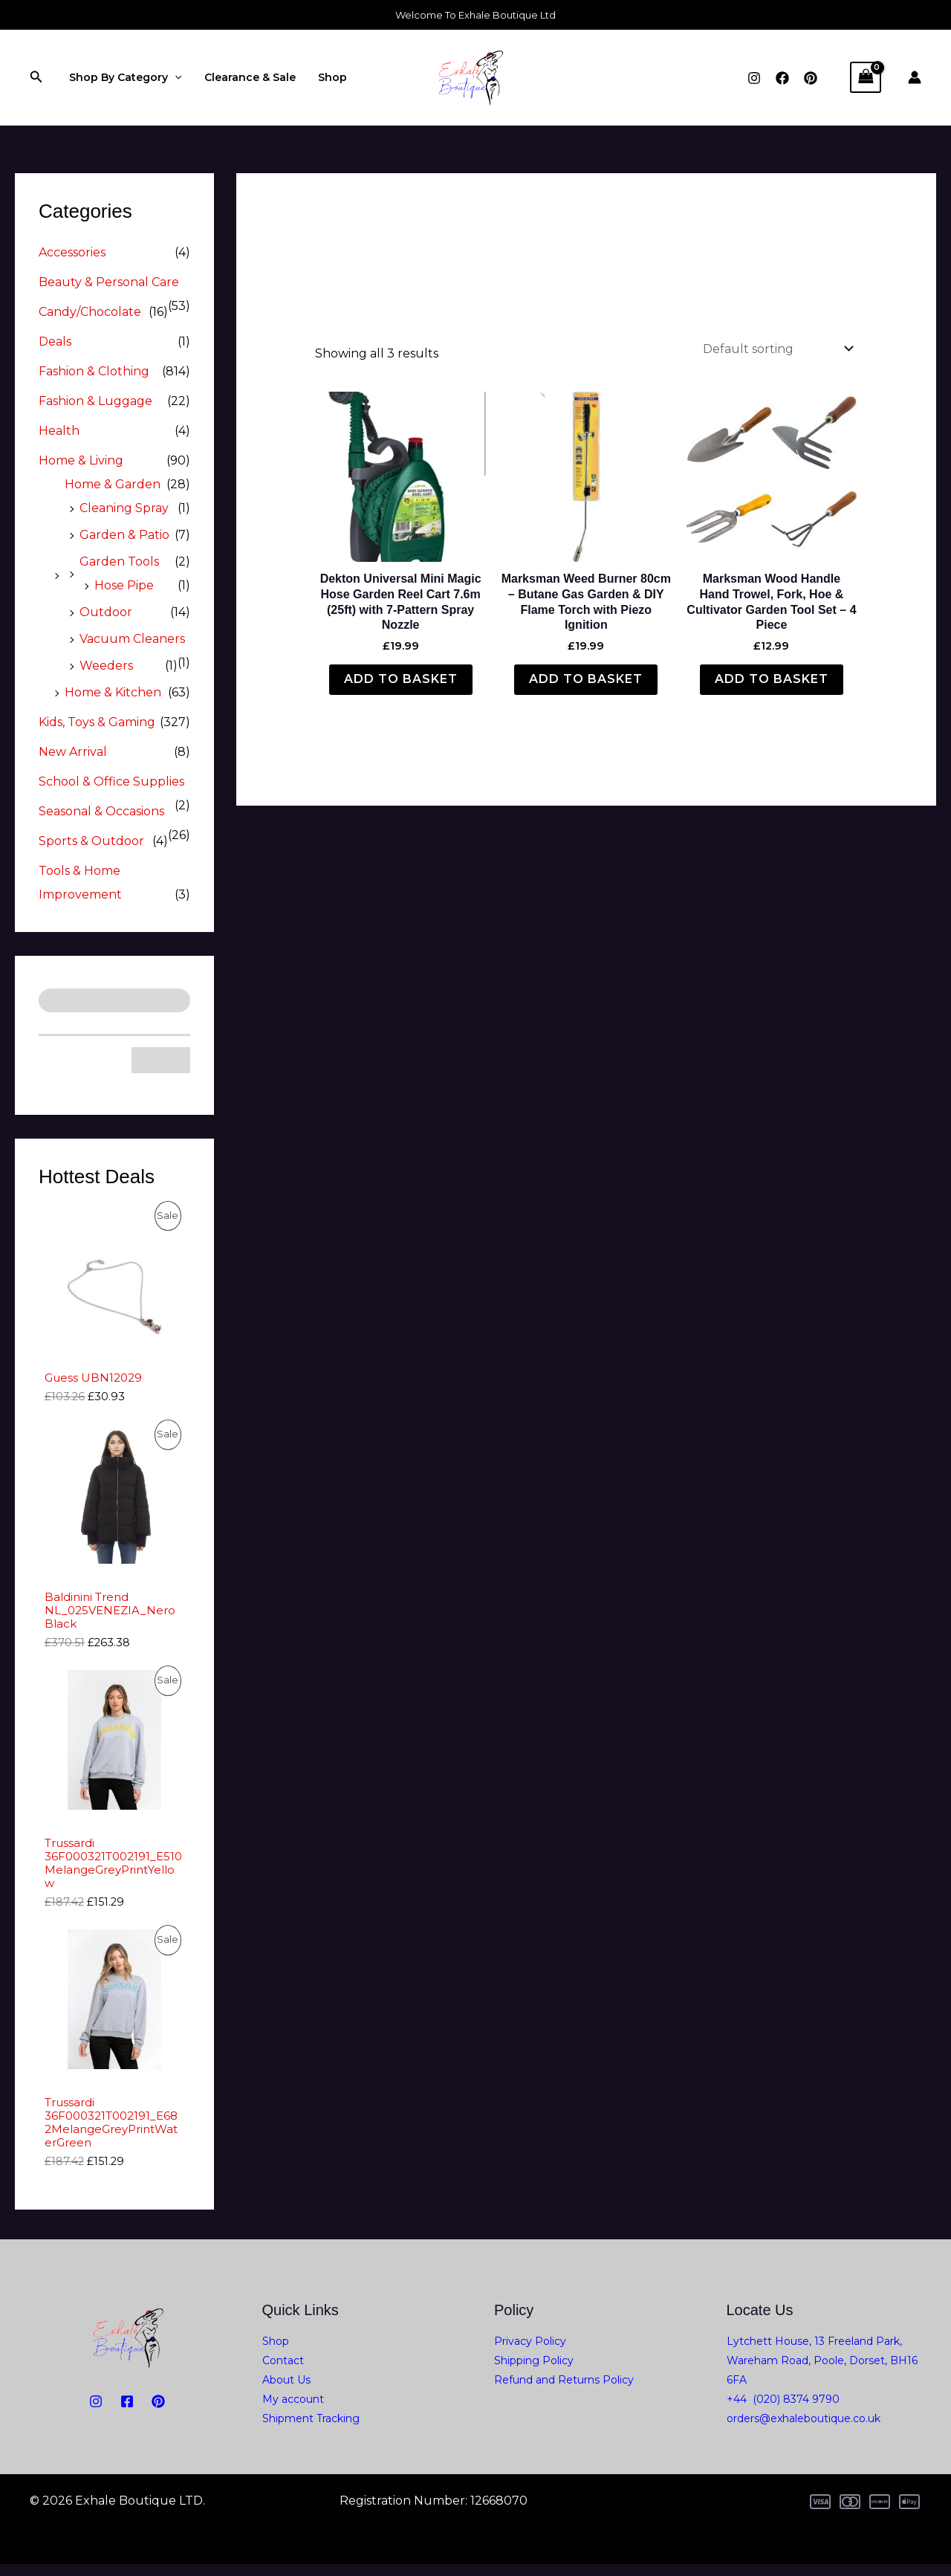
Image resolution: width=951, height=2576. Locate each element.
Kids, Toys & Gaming (97, 722)
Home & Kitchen (113, 692)
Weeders (106, 665)
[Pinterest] (810, 78)
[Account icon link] (914, 77)
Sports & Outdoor (91, 841)
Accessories (72, 252)
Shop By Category (124, 77)
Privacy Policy (530, 2353)
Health (59, 431)
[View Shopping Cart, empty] (865, 77)
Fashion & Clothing (94, 371)
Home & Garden (112, 484)
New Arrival (73, 752)
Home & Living (81, 460)
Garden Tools (119, 561)
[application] (174, 77)
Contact (283, 2372)
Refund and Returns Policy (564, 2391)
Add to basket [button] (401, 679)
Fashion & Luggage (95, 401)
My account (293, 2411)
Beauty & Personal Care (109, 282)
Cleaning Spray (124, 508)
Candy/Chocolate (90, 312)
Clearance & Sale (247, 77)
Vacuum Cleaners (132, 639)
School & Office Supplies (111, 781)
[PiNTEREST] (158, 2413)
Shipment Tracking (311, 2430)
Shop (328, 77)
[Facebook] (782, 78)
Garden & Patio (124, 535)
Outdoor (105, 612)
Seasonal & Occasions (101, 811)
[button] (36, 77)
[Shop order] (777, 349)
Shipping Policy (534, 2372)
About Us (286, 2391)
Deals (55, 341)
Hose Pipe (124, 585)
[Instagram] (754, 78)
